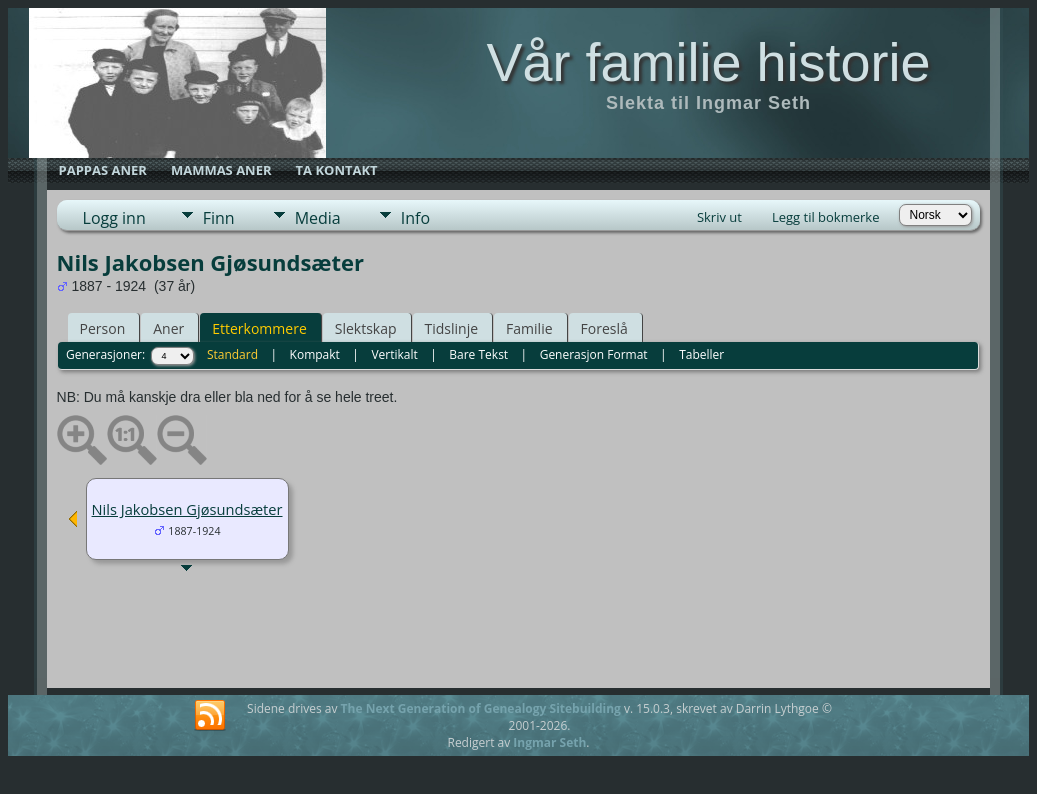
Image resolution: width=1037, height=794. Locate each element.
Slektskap (366, 328)
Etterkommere (259, 328)
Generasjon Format (594, 354)
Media (318, 218)
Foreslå (604, 328)
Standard (232, 354)
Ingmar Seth (549, 742)
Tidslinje (452, 328)
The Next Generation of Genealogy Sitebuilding (481, 708)
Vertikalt (394, 354)
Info (415, 218)
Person (103, 328)
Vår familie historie (708, 62)
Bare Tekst (478, 354)
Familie (529, 328)
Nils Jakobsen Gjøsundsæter (187, 509)
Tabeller (701, 354)
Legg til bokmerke (826, 217)
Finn (219, 218)
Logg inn (114, 218)
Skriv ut (719, 217)
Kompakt (315, 354)
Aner (168, 328)
